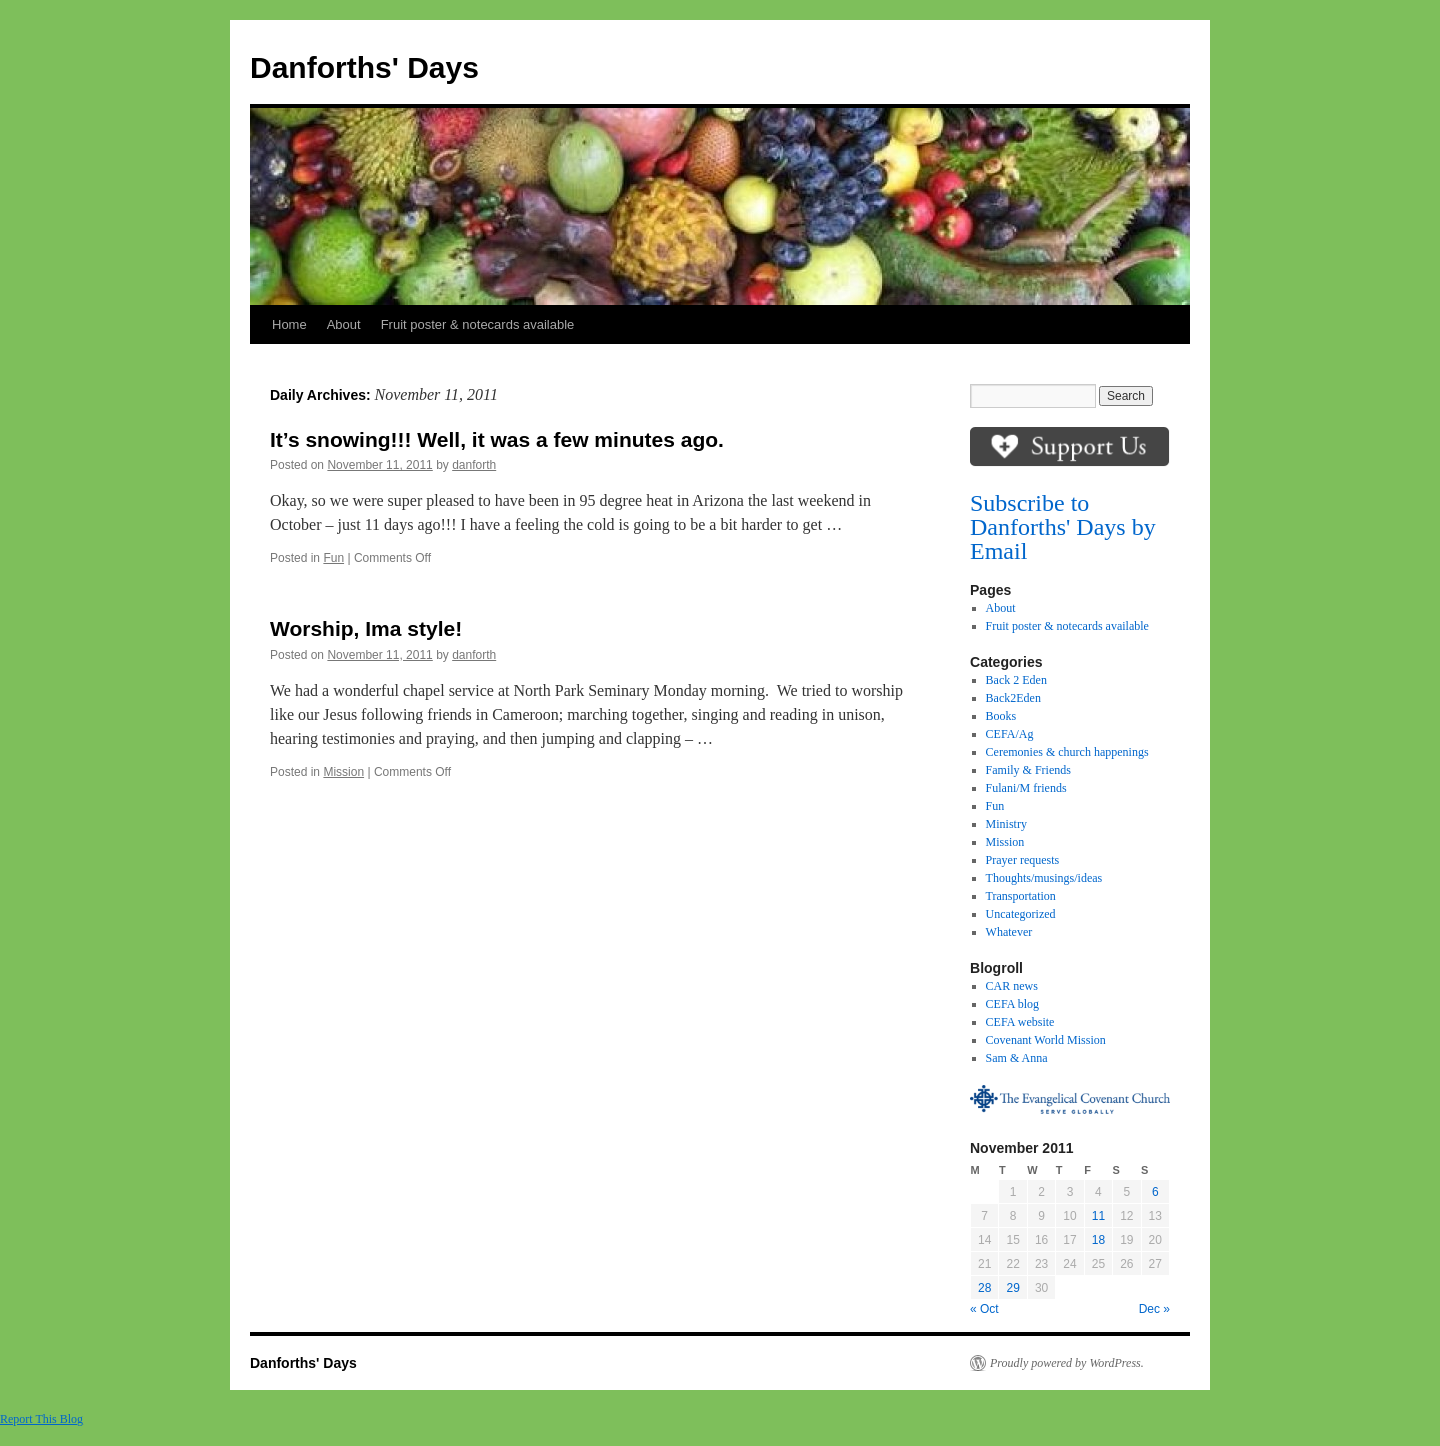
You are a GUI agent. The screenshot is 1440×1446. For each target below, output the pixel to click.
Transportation (1021, 896)
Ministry (1006, 824)
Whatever (1009, 932)
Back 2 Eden (1016, 680)
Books (1001, 716)
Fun (333, 558)
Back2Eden (1013, 698)
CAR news (1012, 986)
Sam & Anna (1017, 1058)
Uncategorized (1021, 914)
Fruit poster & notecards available (478, 324)
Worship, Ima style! (366, 628)
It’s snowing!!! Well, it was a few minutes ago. (497, 439)
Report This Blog (41, 1419)
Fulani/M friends (1026, 788)
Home (289, 324)
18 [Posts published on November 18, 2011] (1098, 1240)
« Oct (984, 1309)
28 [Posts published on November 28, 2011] (984, 1288)
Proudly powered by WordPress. (1067, 1363)
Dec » (1154, 1309)
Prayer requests (1023, 860)
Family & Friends (1028, 770)
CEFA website (1020, 1022)
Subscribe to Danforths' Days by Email (1063, 527)
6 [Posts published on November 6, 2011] (1155, 1192)
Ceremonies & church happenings (1067, 752)
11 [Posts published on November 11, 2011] (1098, 1216)
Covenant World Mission (1046, 1040)
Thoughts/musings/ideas (1044, 878)
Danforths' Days (364, 67)
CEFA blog (1012, 1004)
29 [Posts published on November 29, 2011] (1012, 1288)
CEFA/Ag (1010, 734)
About (344, 324)
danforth (474, 465)
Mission (343, 772)
